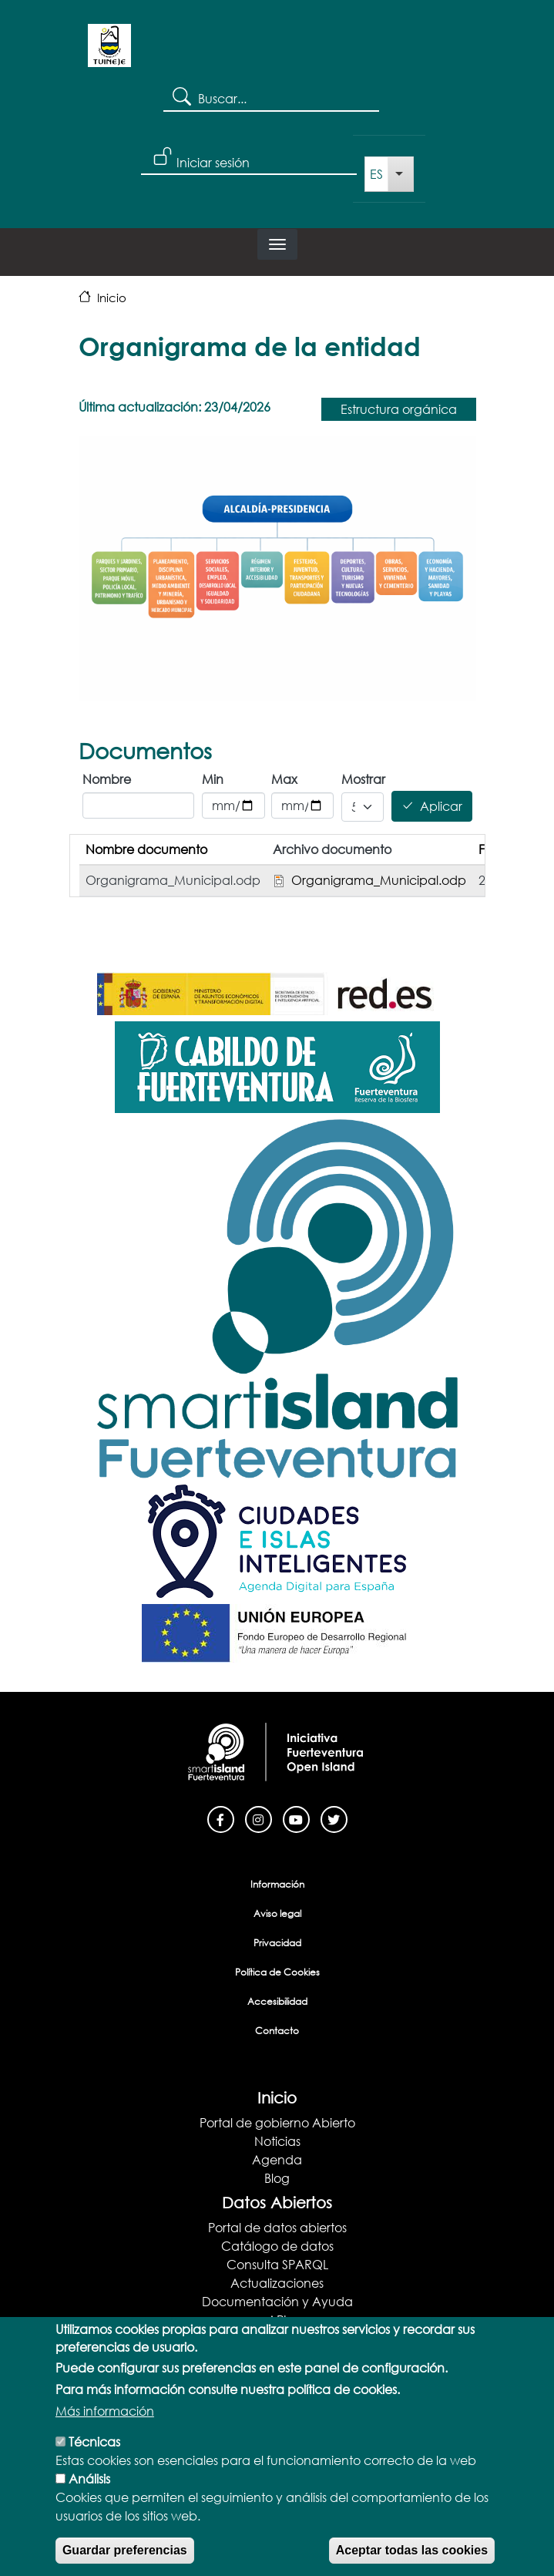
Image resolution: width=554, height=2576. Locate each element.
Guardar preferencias (124, 2553)
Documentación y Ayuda (277, 2301)
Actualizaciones (277, 2283)
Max (284, 779)
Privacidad (277, 1942)
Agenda (277, 2159)
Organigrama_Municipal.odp (378, 880)
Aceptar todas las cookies (412, 2553)
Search (180, 95)
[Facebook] (220, 1818)
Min (212, 779)
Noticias (277, 2141)
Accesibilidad (277, 2001)
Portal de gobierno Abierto (277, 2122)
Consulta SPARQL (277, 2264)
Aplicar (441, 807)
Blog (277, 2178)
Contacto (277, 2030)
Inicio (111, 297)
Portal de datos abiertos (277, 2227)
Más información (104, 2414)
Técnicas (94, 2444)
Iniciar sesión (213, 162)
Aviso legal (277, 1913)
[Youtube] (296, 1818)
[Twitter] (334, 1818)
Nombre (106, 779)
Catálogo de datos (277, 2246)
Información (277, 1884)
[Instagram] (258, 1818)
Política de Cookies (277, 1972)
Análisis (89, 2481)
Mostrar (362, 779)
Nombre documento (146, 849)
